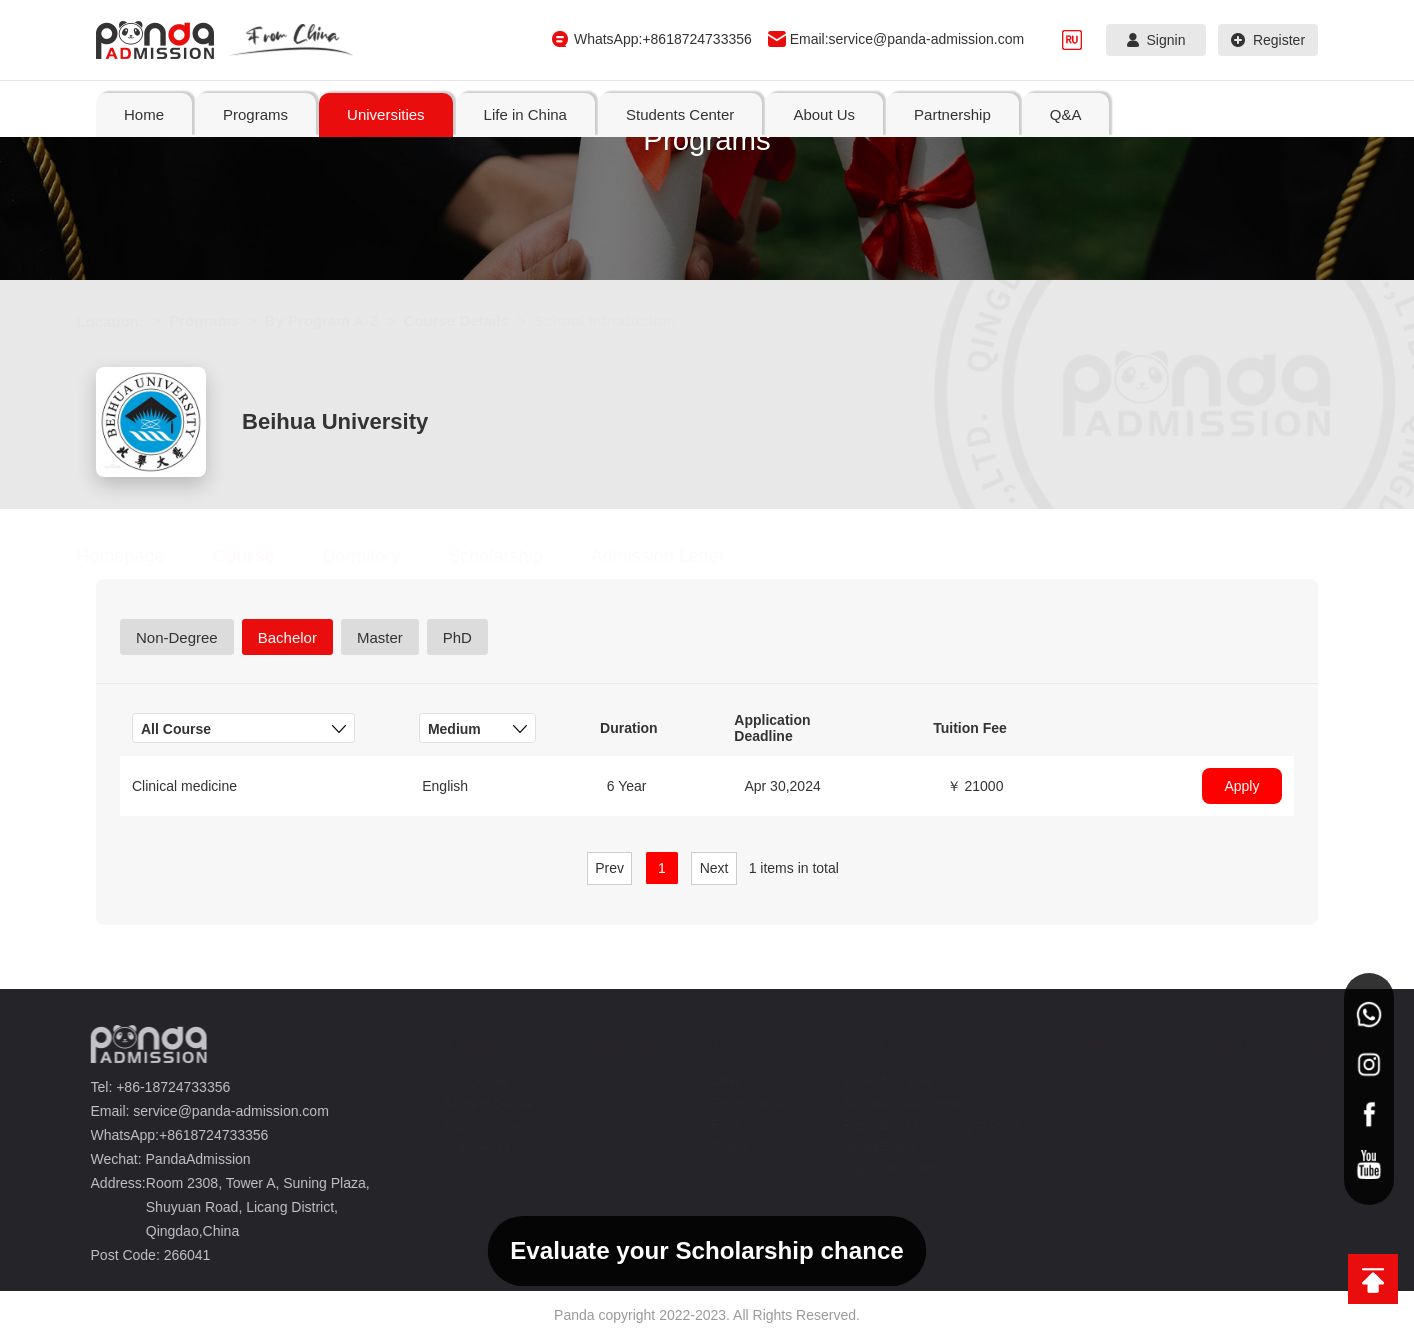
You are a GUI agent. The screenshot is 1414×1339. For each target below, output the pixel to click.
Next (714, 868)
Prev (609, 868)
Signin (1156, 40)
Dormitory (381, 556)
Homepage (140, 556)
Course (263, 556)
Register (1268, 40)
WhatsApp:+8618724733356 (663, 39)
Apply (1241, 786)
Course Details (475, 320)
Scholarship (515, 556)
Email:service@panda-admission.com (907, 39)
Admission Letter (677, 556)
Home (144, 114)
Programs (224, 320)
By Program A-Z (341, 320)
